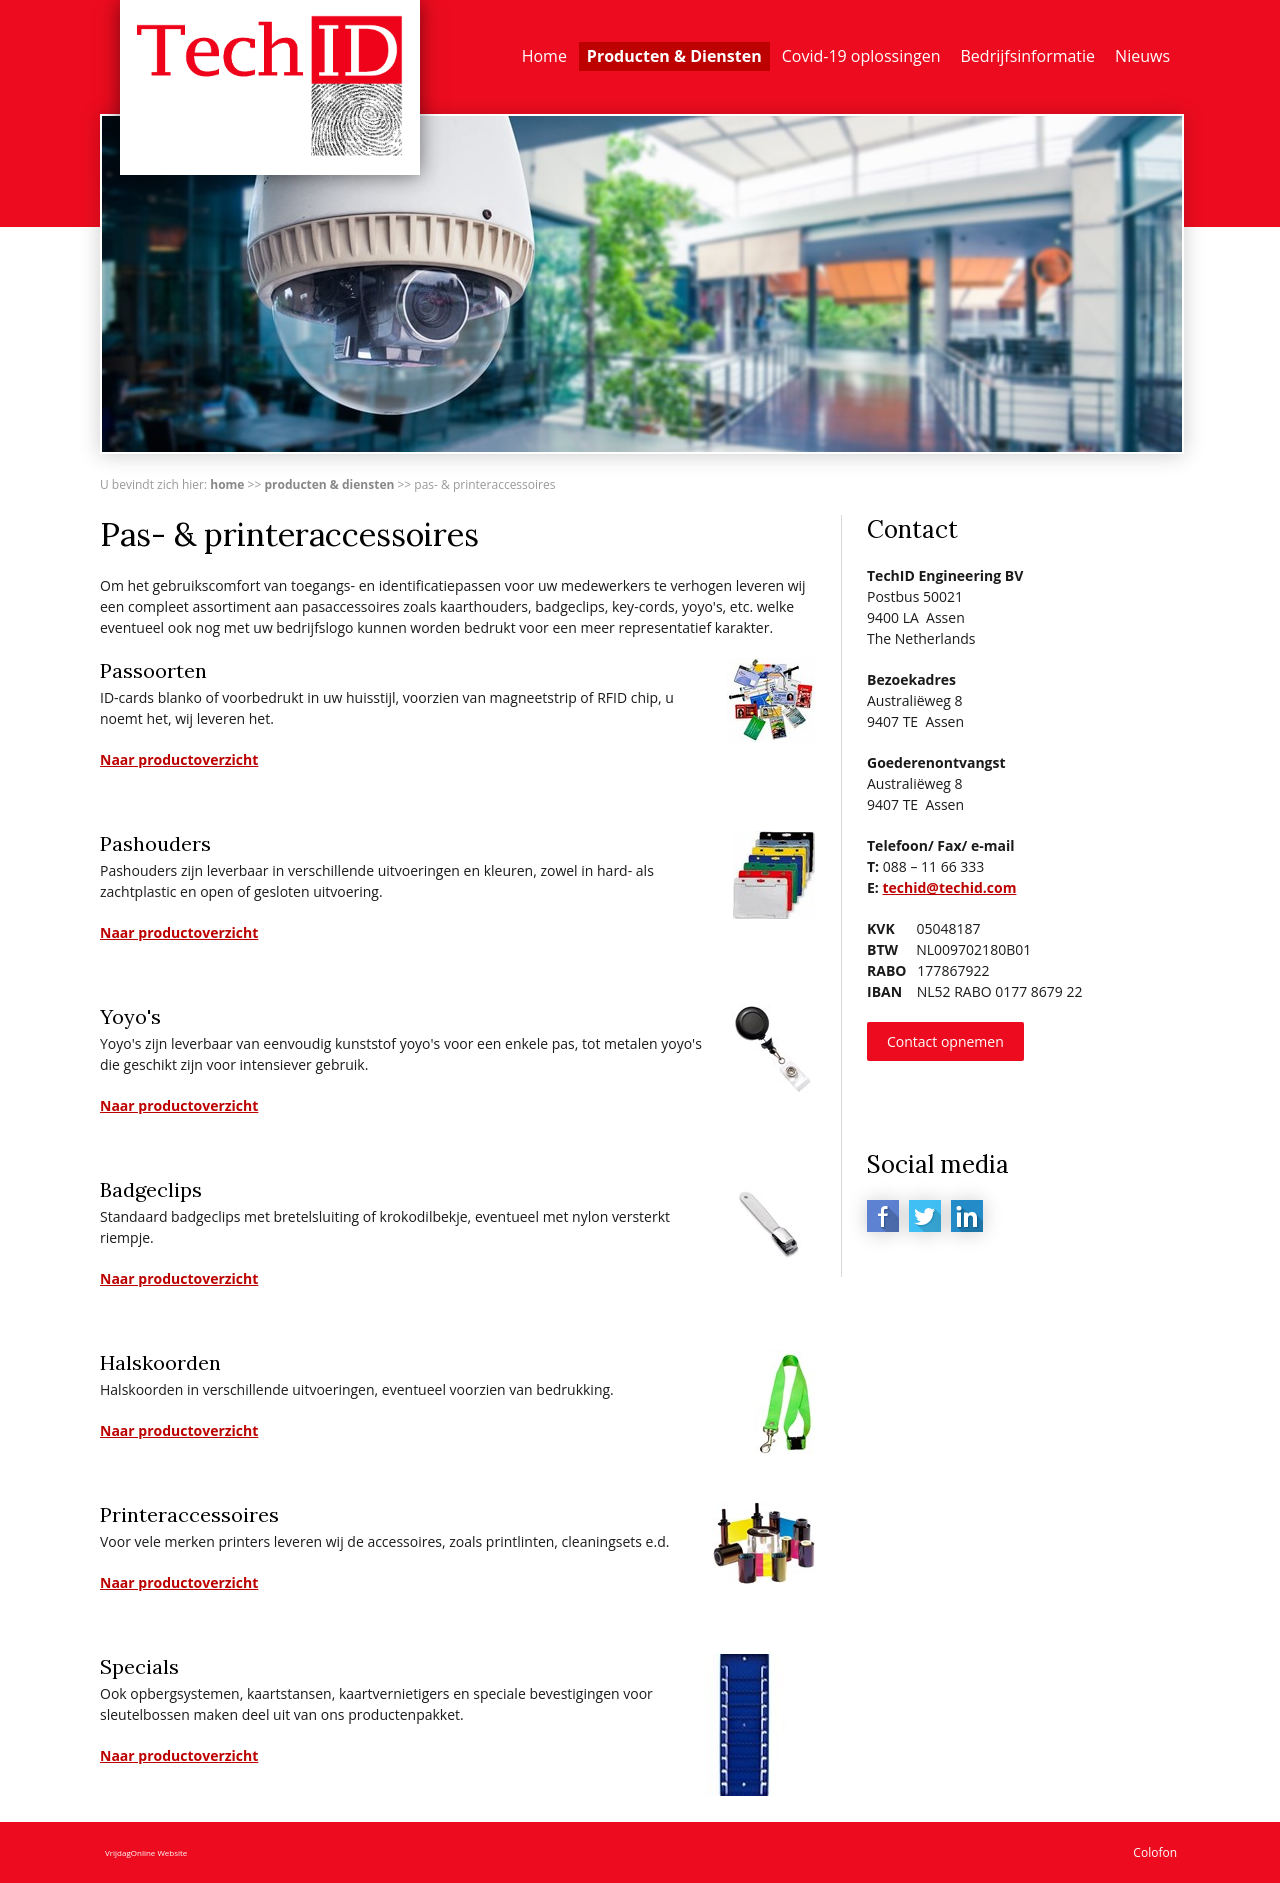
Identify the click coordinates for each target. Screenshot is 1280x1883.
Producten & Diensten (674, 56)
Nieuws (1142, 56)
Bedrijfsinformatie (1028, 56)
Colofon (1155, 1852)
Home (544, 56)
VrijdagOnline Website (146, 1852)
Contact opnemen (945, 1041)
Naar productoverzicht (179, 759)
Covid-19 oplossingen (861, 56)
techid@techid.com (949, 887)
